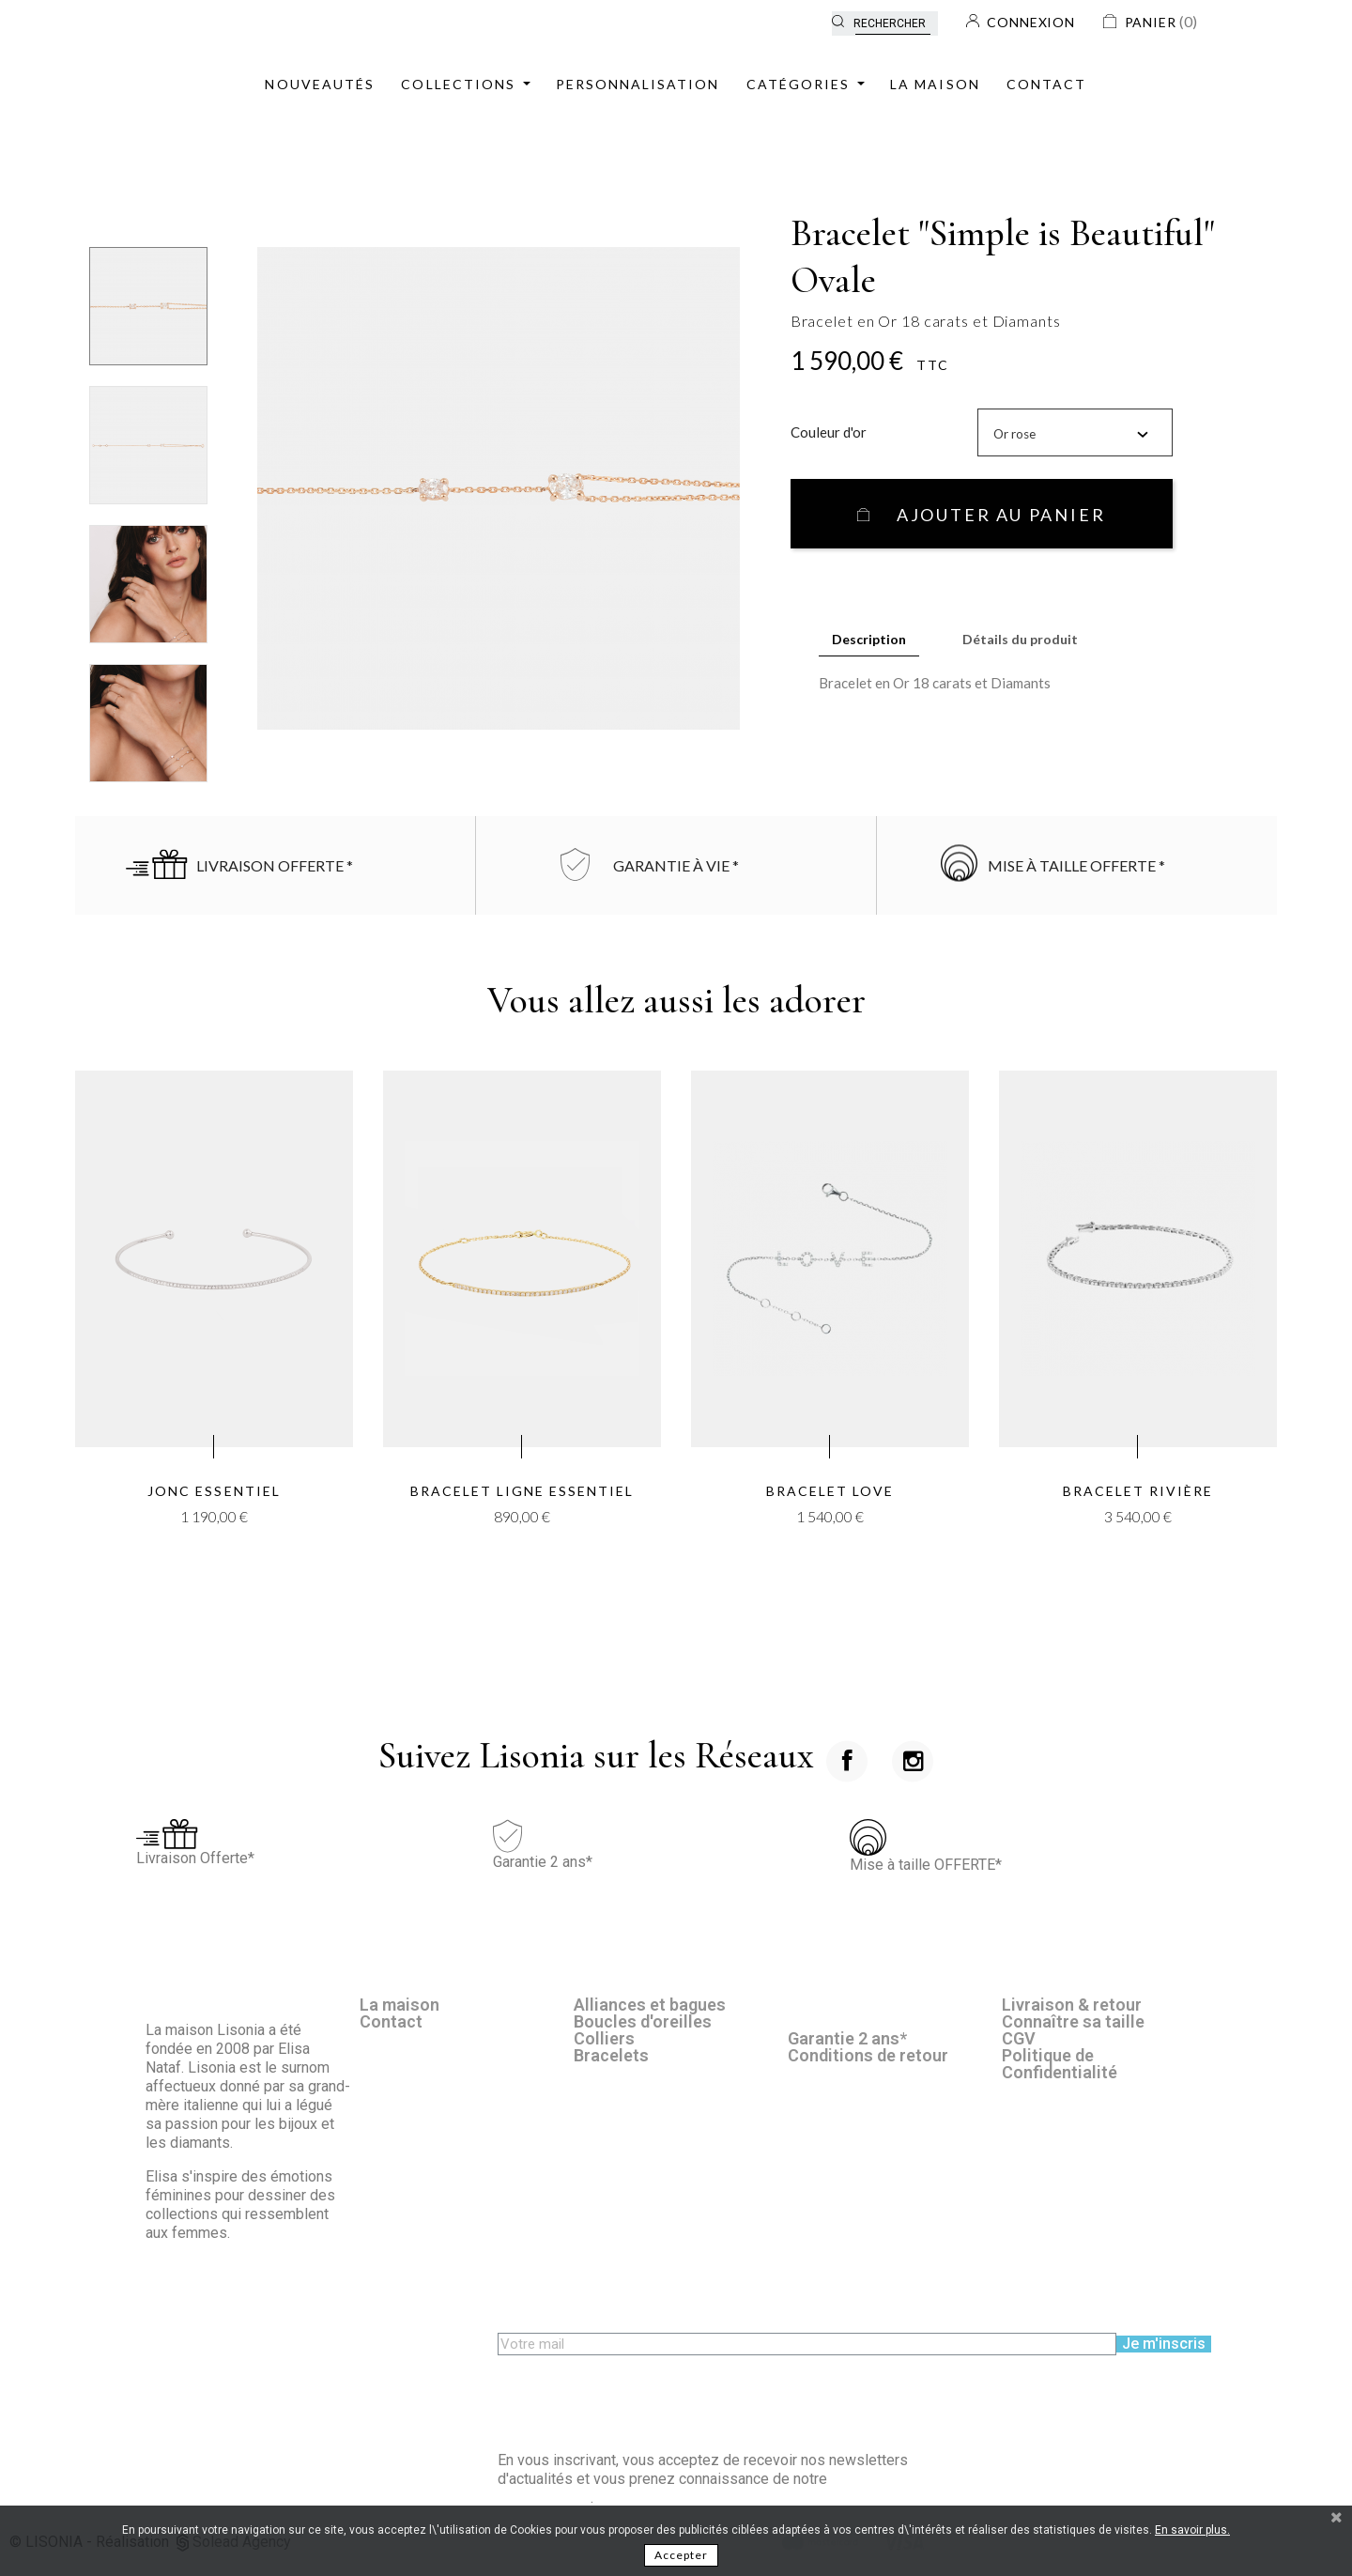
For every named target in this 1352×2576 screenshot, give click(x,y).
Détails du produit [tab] (1020, 639)
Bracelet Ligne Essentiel (522, 1491)
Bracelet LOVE (830, 1491)
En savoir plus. (1192, 2530)
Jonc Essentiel (213, 1491)
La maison (399, 2004)
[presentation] (640, 2392)
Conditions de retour (868, 2055)
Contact (391, 2021)
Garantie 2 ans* (847, 2038)
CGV (1019, 2038)
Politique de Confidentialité (1059, 2063)
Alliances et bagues (650, 2004)
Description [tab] (869, 639)
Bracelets (611, 2055)
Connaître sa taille (1073, 2021)
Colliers (604, 2038)
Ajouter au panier (998, 514)
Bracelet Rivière (1138, 1491)
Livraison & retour (1072, 2004)
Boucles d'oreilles (643, 2021)
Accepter (681, 2555)
